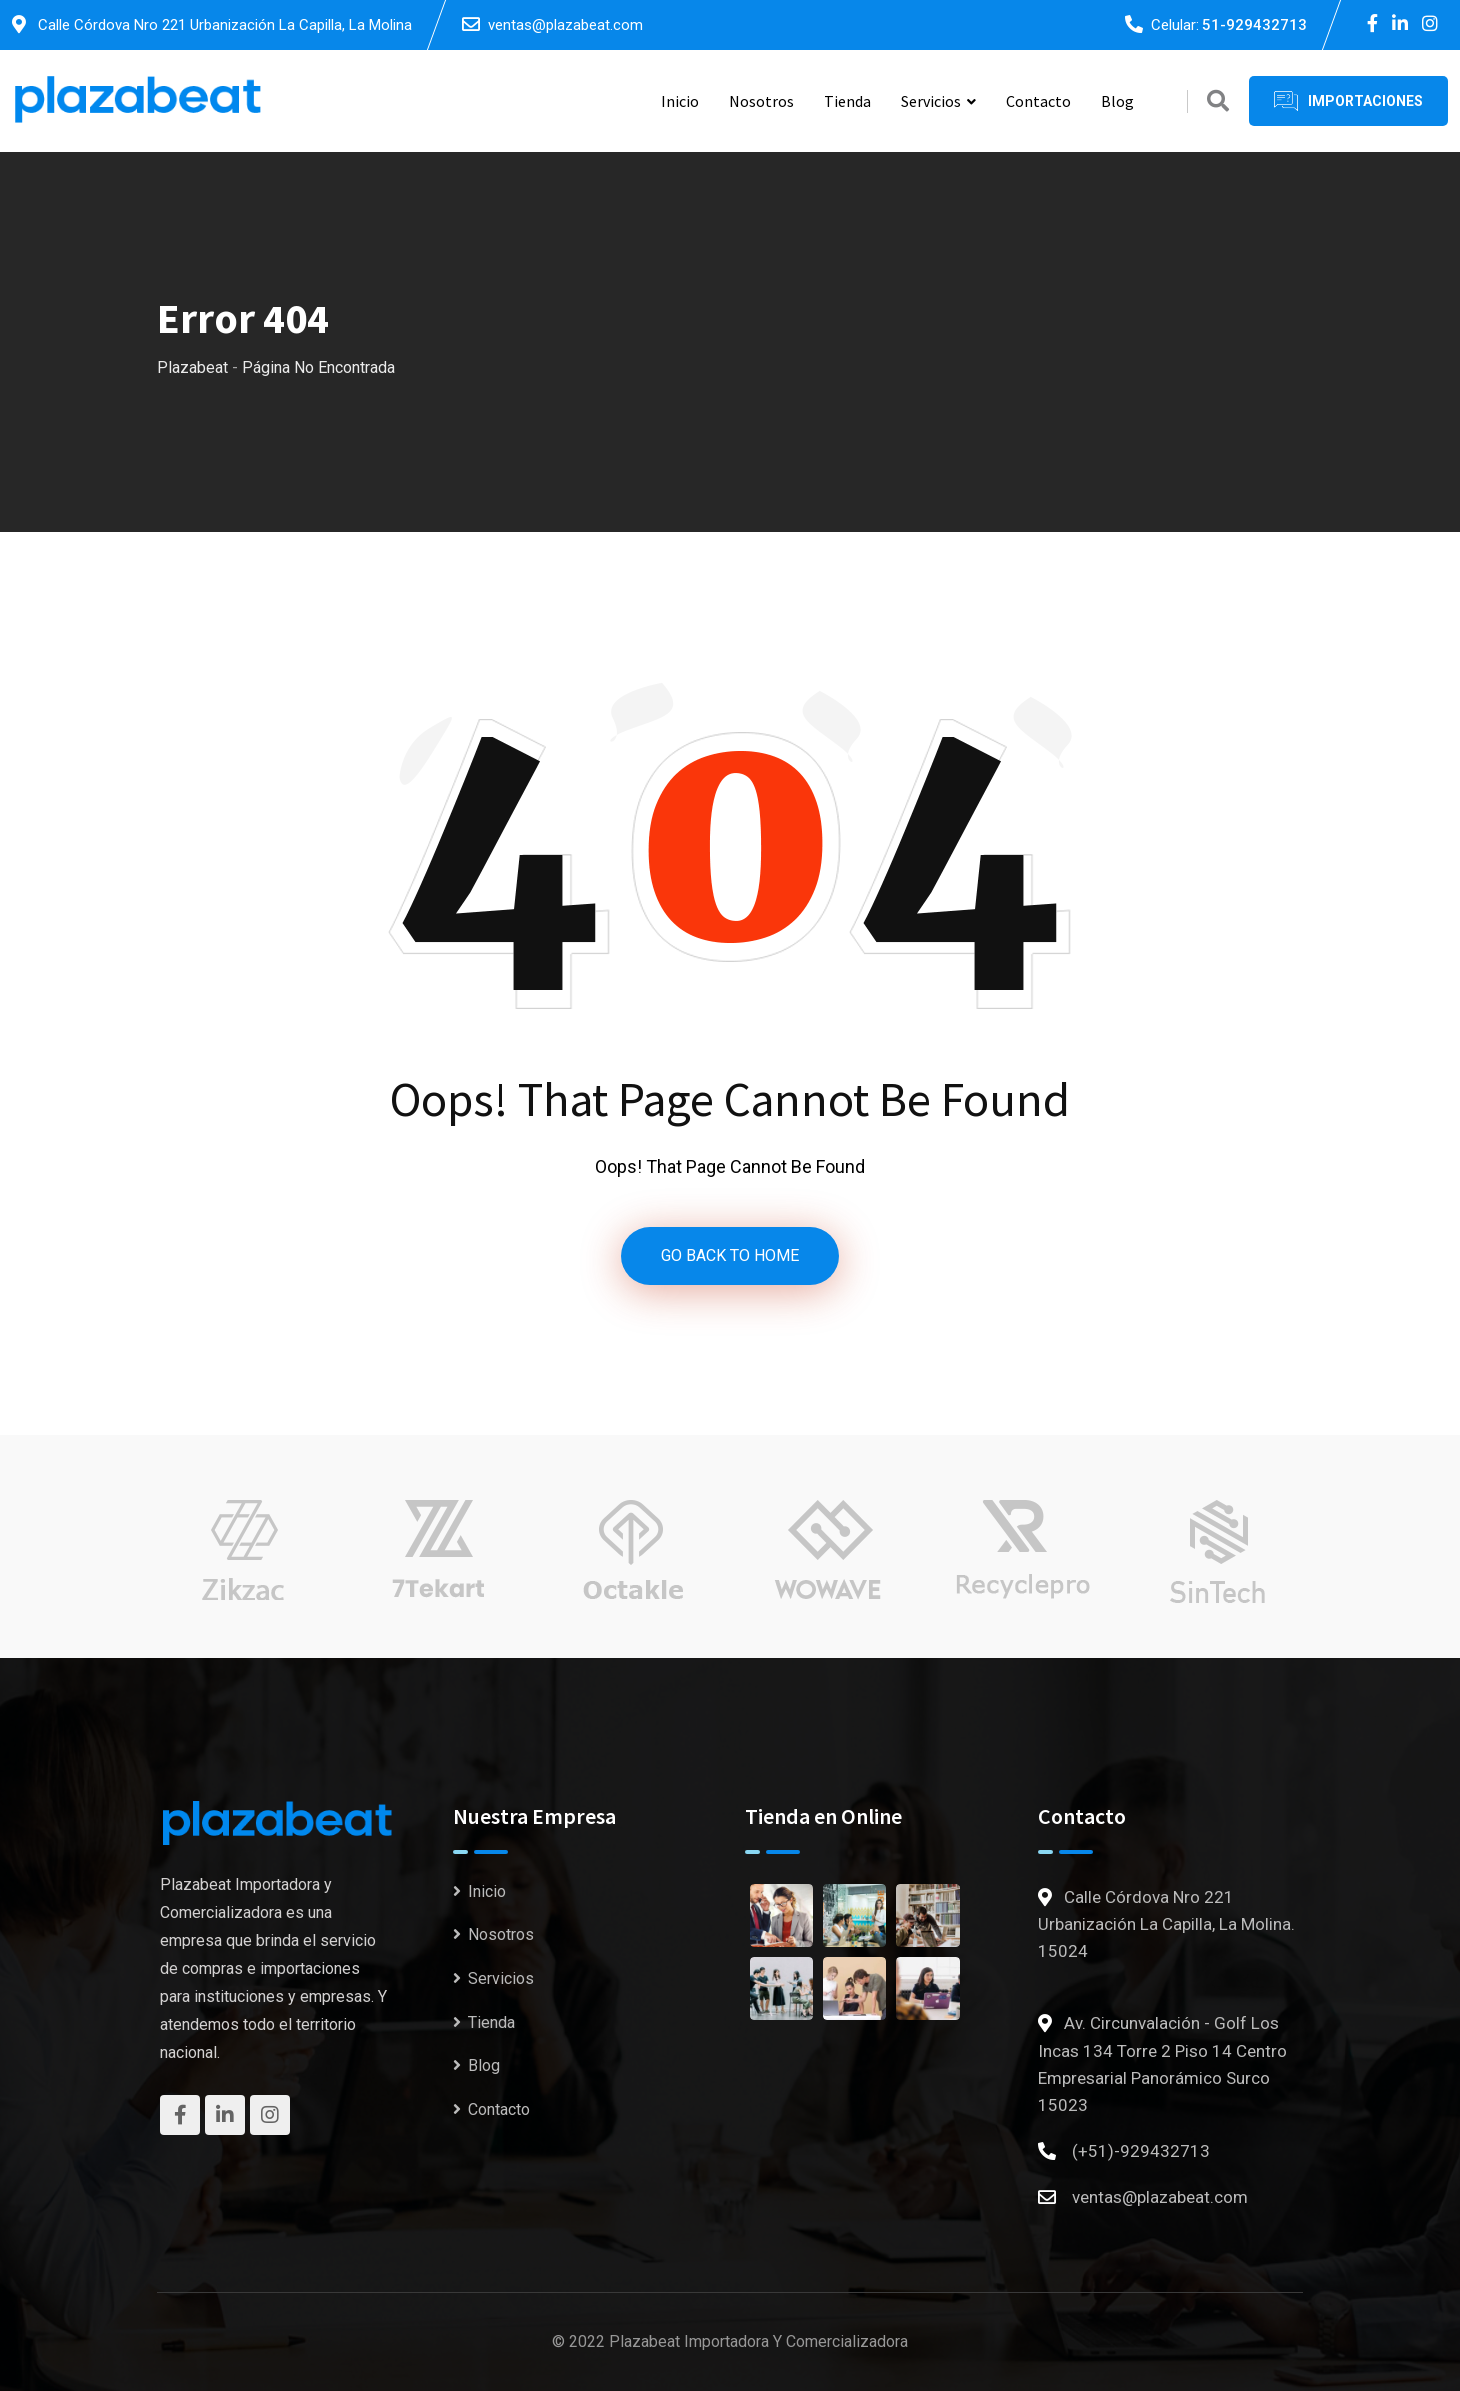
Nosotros (761, 101)
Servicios (931, 101)
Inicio (680, 101)
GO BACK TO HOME (730, 1255)
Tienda (847, 101)
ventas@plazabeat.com (565, 25)
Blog (1117, 101)
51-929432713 (1254, 25)
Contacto (1038, 101)
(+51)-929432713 (1141, 2151)
